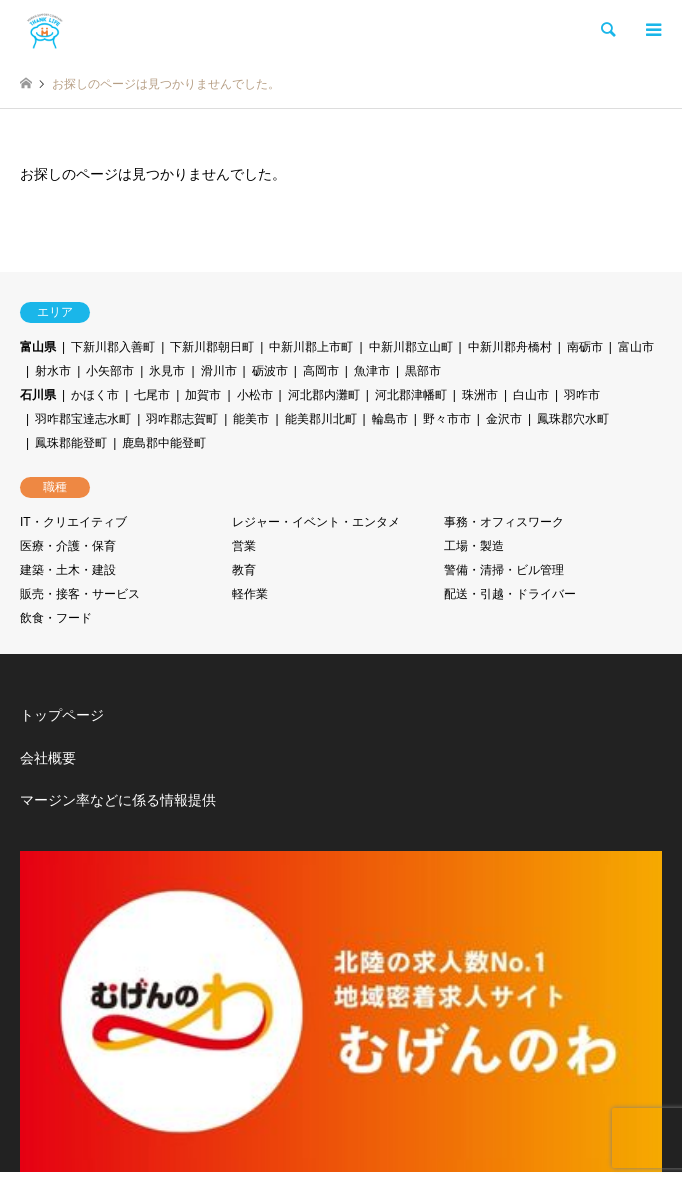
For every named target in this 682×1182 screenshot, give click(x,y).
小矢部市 (110, 371)
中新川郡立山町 (411, 347)
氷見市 (167, 371)
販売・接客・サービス (80, 594)
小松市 (255, 395)
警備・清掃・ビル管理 (504, 570)
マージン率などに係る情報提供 (118, 800)
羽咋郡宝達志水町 (83, 419)
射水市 (53, 371)
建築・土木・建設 (68, 570)
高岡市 (321, 371)
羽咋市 (582, 395)
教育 (244, 570)
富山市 (636, 347)
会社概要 (48, 758)
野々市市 (447, 419)
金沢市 (504, 419)
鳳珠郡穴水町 (573, 419)
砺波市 (270, 371)
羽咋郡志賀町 (182, 419)
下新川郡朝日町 (212, 347)
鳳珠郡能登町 (71, 443)
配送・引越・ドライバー (510, 594)
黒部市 (423, 371)
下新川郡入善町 (113, 347)
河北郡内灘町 (324, 395)
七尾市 (152, 395)
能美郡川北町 (321, 419)
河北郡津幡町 (411, 395)
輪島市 (390, 419)
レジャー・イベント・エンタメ (316, 522)
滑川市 (219, 371)
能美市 (251, 419)
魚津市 (372, 371)
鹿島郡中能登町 (164, 443)
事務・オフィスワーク (504, 522)
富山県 (38, 347)
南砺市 (585, 347)
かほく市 (95, 395)
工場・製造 (474, 546)
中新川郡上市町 (311, 347)
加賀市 (203, 395)
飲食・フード (56, 618)
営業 (244, 546)
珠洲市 (480, 395)
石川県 (38, 395)
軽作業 (250, 594)
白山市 (531, 395)
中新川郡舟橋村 (510, 347)
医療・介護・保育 (68, 546)
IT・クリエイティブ (73, 522)
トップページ (62, 715)
